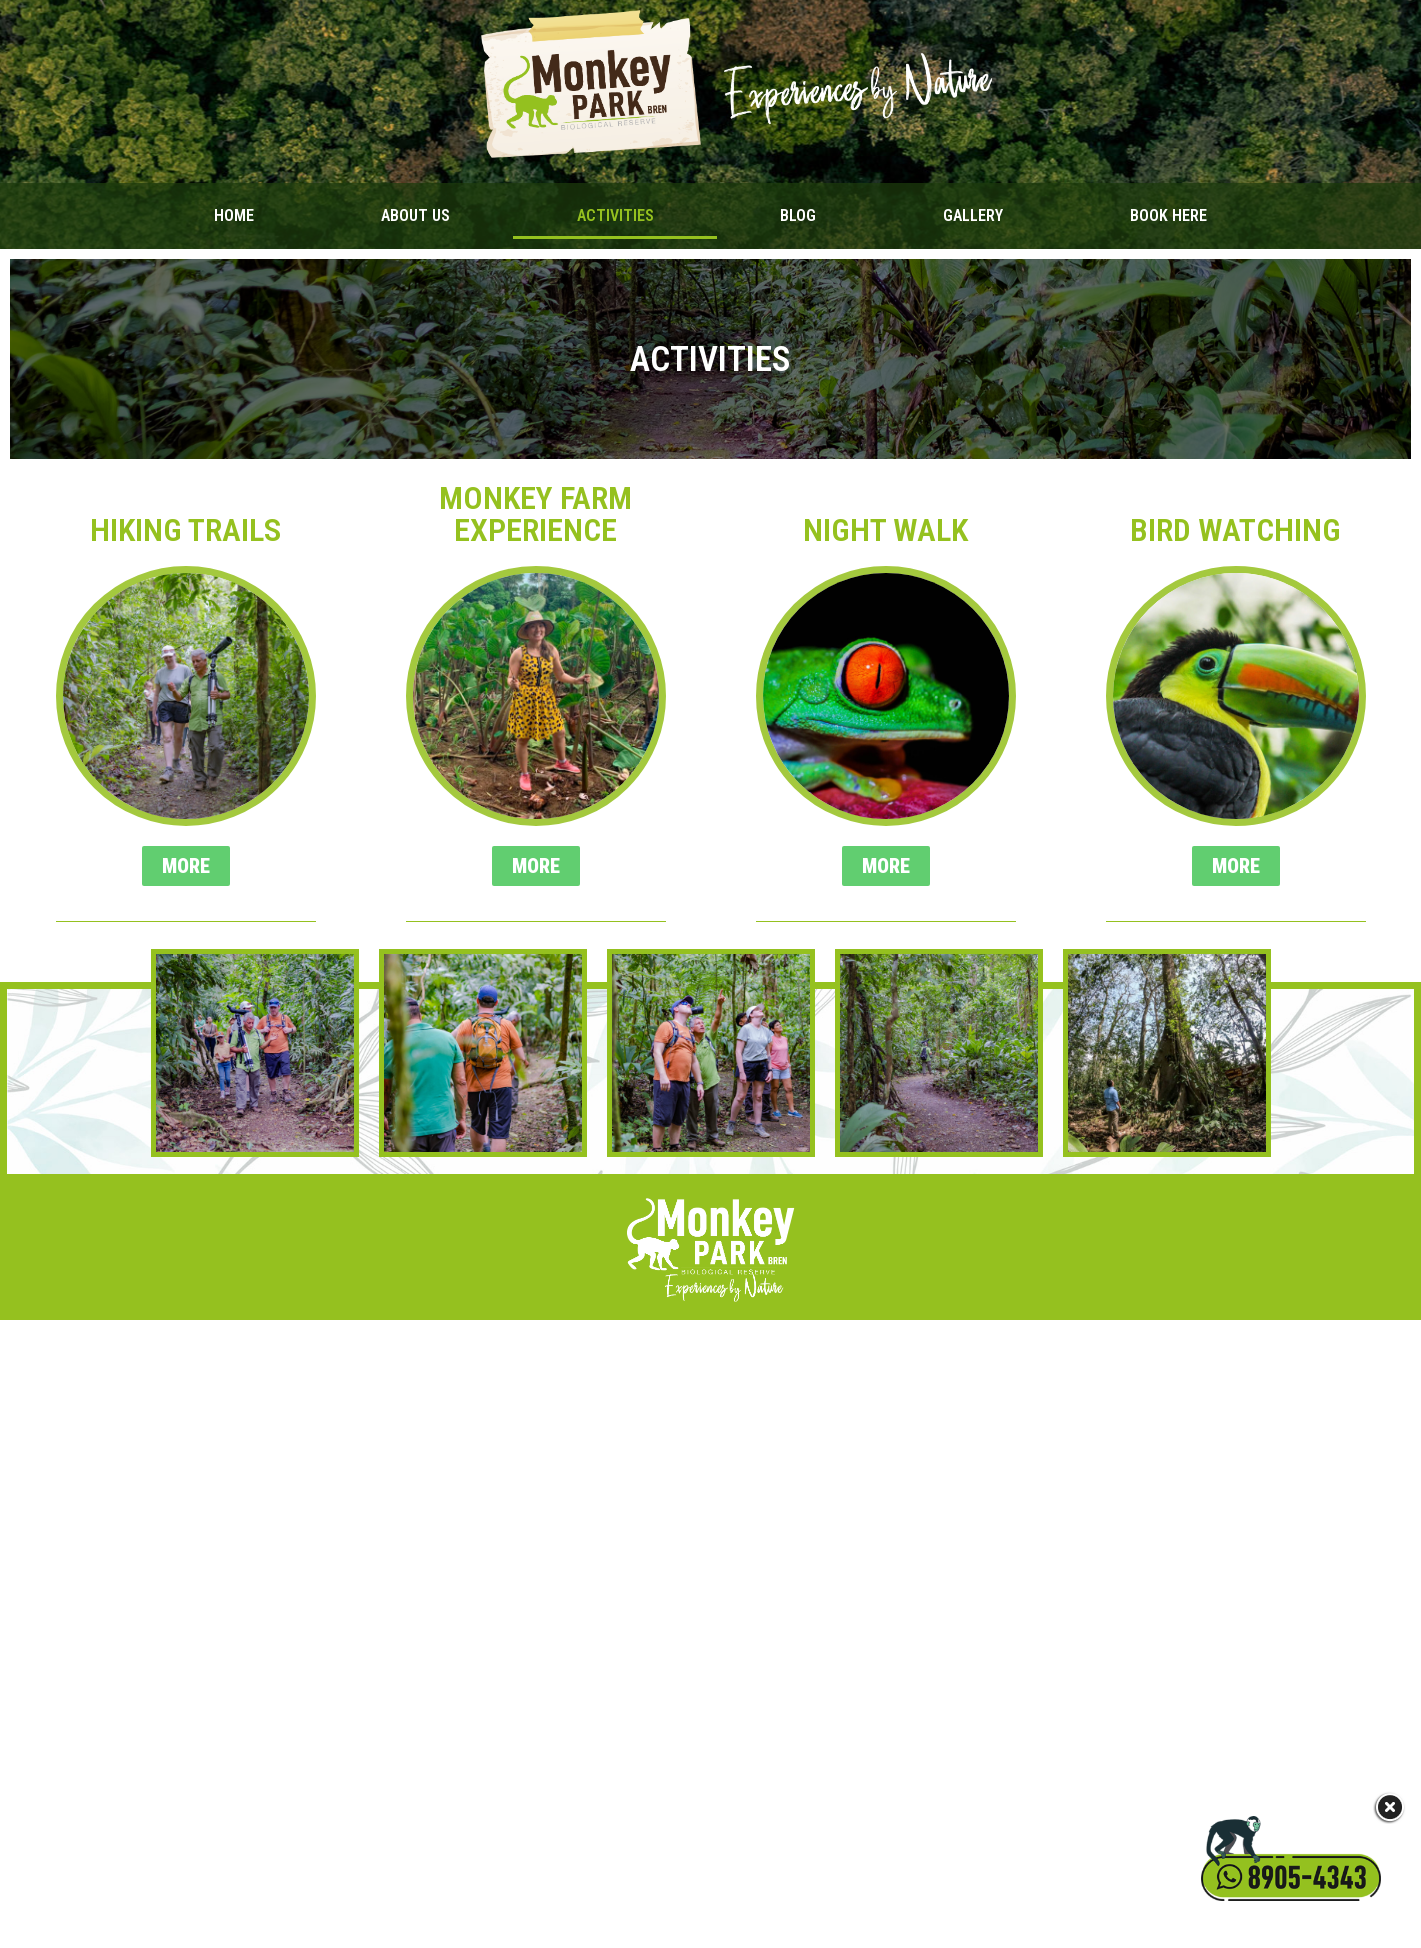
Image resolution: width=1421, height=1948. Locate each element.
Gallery (973, 215)
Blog (798, 215)
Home (234, 215)
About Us (415, 215)
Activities (615, 215)
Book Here (1168, 215)
